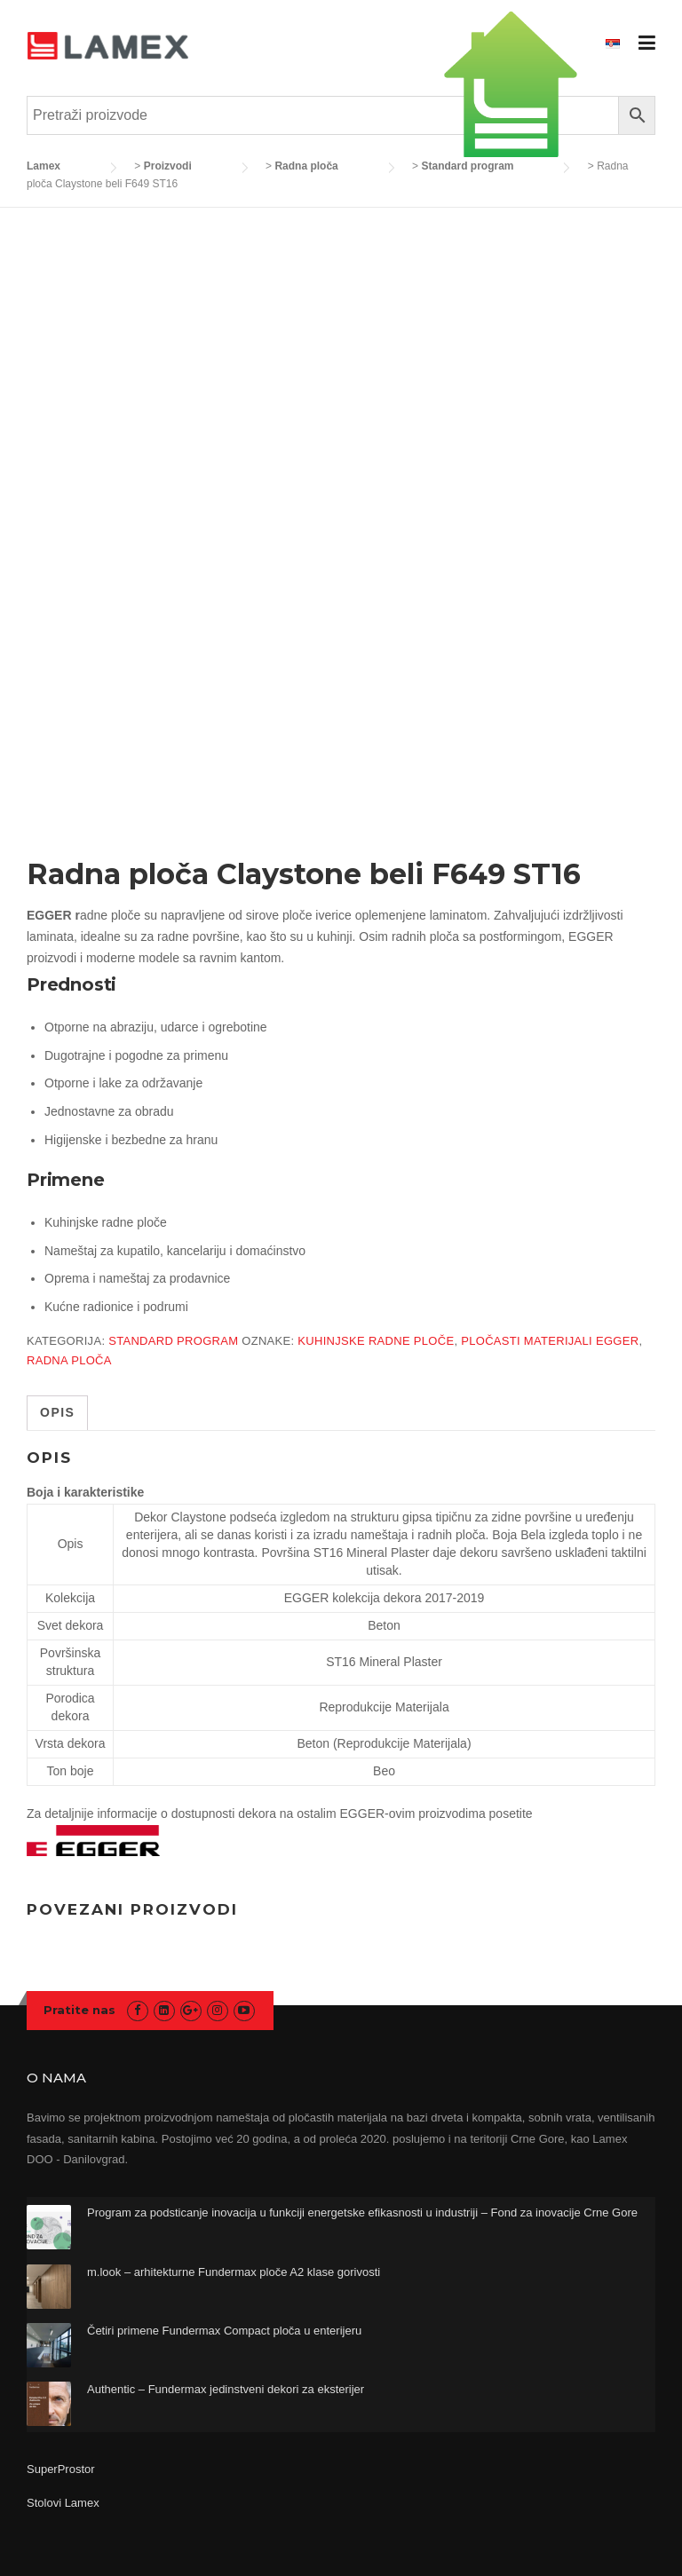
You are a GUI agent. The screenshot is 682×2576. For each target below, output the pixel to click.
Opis (57, 1412)
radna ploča (69, 1360)
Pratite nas (79, 2010)
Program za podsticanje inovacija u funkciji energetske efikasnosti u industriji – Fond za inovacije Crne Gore (362, 2212)
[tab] (57, 1413)
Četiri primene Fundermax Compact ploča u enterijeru (224, 2330)
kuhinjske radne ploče (375, 1340)
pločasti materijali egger (549, 1340)
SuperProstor (62, 2469)
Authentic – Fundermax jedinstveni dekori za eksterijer (225, 2389)
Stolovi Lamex (63, 2502)
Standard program (173, 1340)
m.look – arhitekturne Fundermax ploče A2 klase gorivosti (233, 2272)
